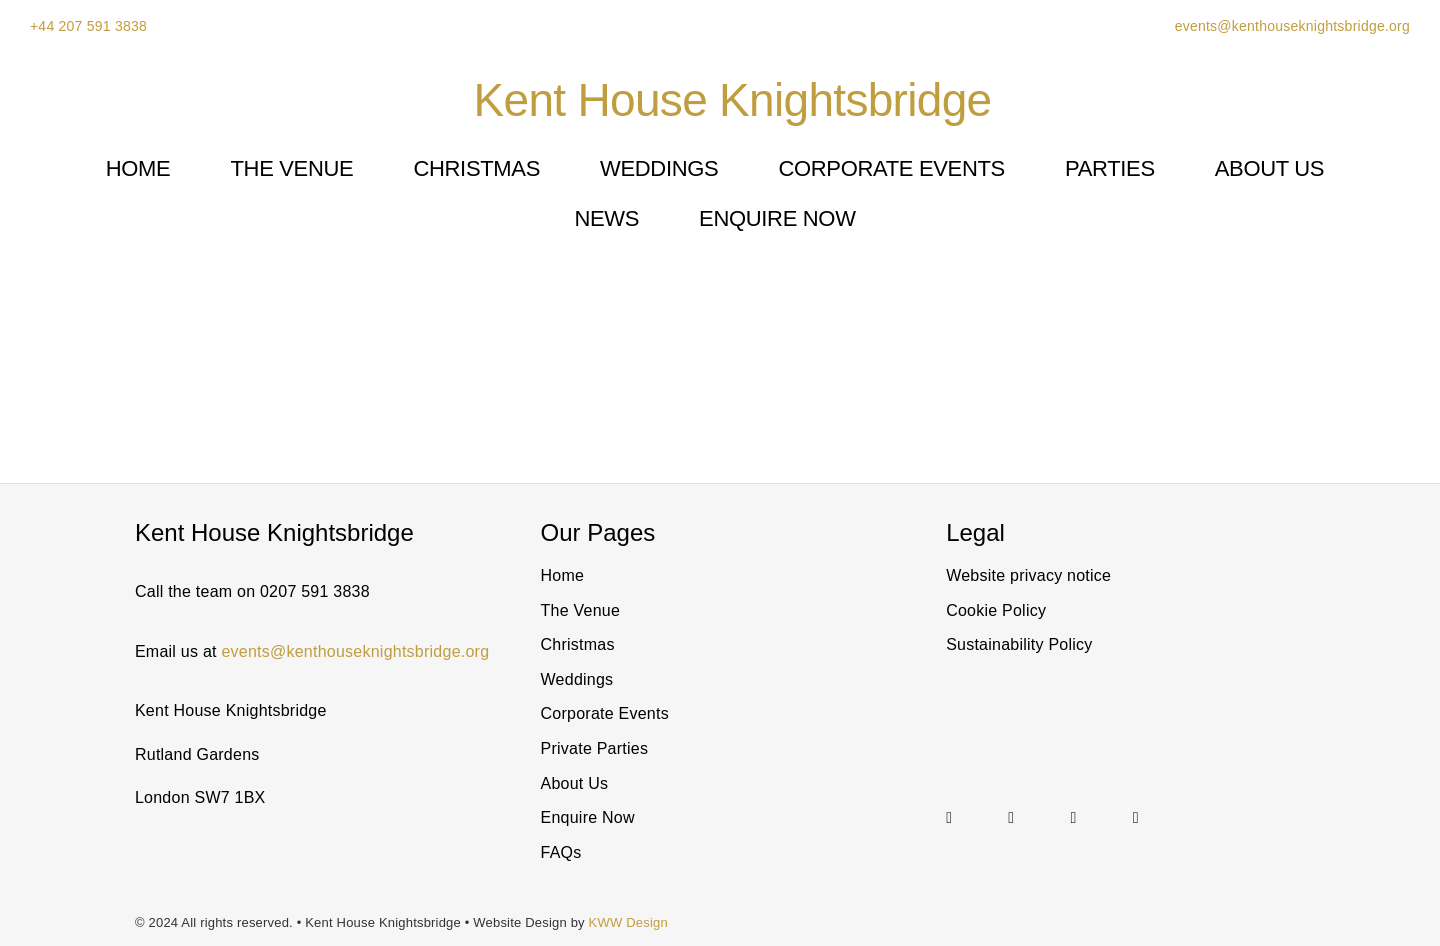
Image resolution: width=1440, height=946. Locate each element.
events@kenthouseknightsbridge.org (1291, 26)
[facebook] (1136, 818)
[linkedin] (1011, 818)
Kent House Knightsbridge (733, 100)
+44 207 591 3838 (88, 26)
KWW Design (628, 922)
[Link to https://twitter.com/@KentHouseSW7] (1091, 818)
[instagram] (949, 818)
